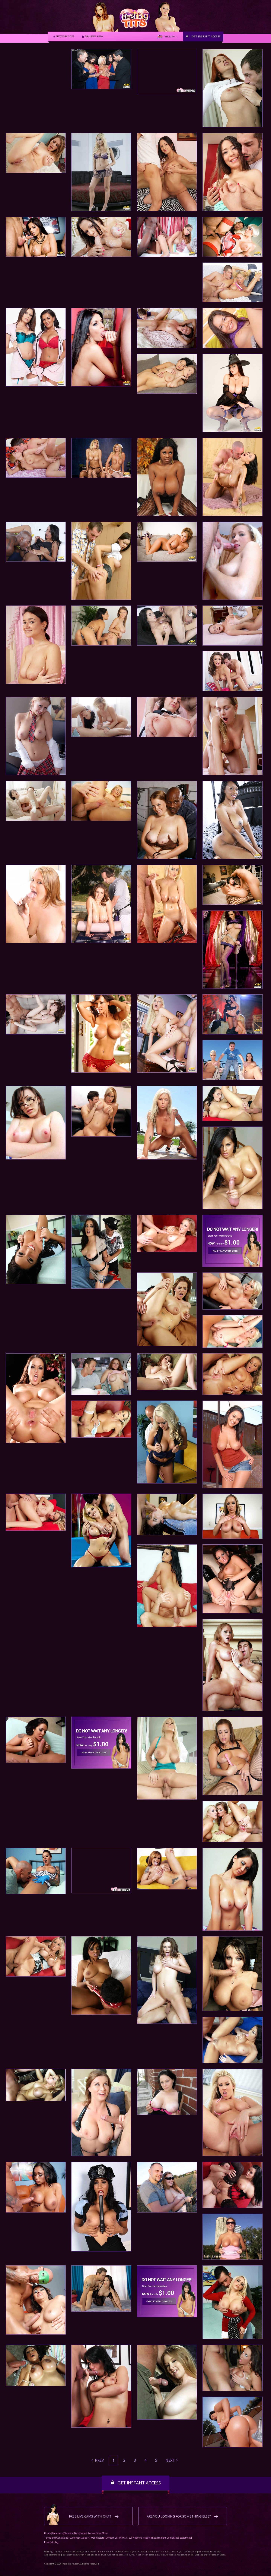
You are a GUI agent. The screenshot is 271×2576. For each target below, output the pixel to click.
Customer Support (79, 2538)
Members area (92, 36)
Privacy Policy (51, 2542)
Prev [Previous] (99, 2460)
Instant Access (87, 2533)
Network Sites (63, 36)
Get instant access (206, 36)
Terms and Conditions (56, 2538)
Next (170, 2460)
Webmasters (97, 2538)
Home (47, 2533)
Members (57, 2533)
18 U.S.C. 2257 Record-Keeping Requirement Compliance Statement (155, 2538)
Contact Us (111, 2538)
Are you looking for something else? (179, 2516)
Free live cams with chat (90, 2516)
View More (102, 2533)
